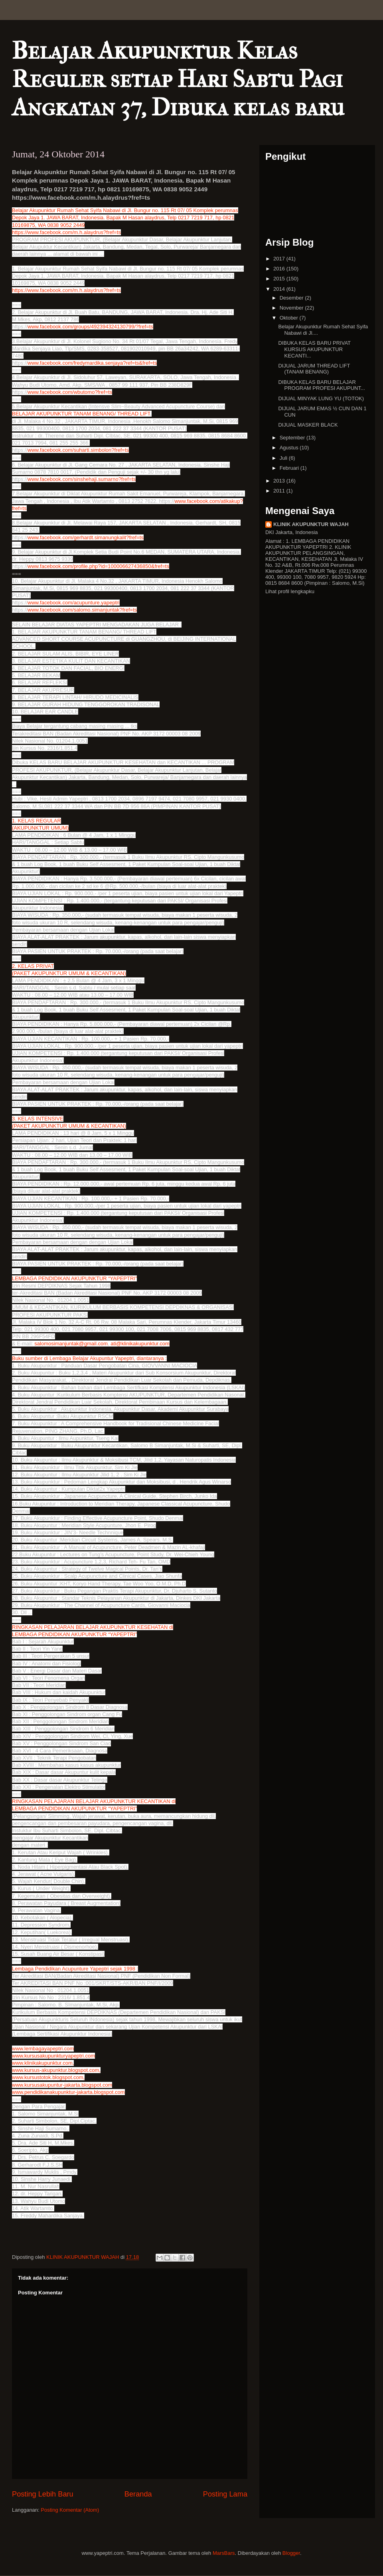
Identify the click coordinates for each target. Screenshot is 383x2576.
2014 (279, 289)
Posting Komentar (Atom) (70, 2510)
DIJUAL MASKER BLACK (308, 425)
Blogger (291, 2553)
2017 (279, 259)
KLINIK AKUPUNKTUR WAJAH (311, 524)
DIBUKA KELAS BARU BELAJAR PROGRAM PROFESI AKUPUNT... (321, 385)
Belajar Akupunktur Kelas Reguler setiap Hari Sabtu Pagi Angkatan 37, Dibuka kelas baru (178, 79)
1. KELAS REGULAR (36, 821)
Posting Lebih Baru (42, 2494)
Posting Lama (225, 2494)
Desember (292, 298)
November (292, 308)
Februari (290, 468)
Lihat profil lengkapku (289, 591)
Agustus (290, 448)
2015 (279, 279)
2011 (279, 491)
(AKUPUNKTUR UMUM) (40, 828)
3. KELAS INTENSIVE (37, 1119)
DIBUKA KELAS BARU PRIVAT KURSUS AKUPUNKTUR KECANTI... (314, 349)
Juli (284, 458)
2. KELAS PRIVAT (33, 966)
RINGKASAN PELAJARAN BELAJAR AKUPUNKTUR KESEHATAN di (92, 1627)
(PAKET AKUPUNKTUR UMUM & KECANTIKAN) (69, 973)
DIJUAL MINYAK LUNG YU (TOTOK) (321, 398)
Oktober (290, 318)
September (293, 438)
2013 (279, 481)
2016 (279, 269)
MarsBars (224, 2553)
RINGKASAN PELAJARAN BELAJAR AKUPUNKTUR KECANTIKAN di (94, 1801)
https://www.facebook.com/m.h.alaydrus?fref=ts (66, 232)
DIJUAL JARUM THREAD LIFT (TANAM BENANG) (314, 369)
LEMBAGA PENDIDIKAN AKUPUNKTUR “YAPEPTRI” (74, 1634)
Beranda (138, 2494)
